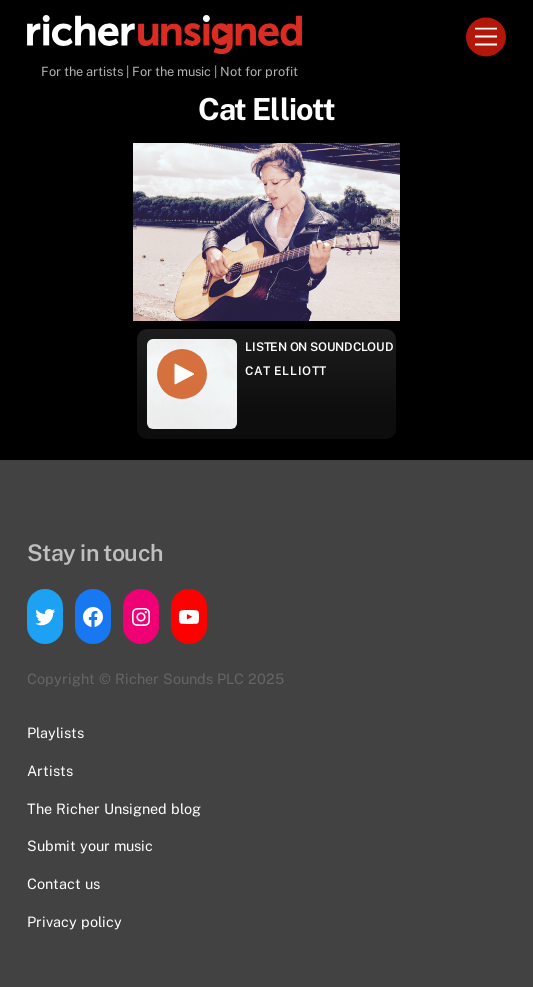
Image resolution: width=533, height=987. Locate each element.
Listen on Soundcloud (319, 347)
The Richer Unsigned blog (114, 808)
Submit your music (90, 845)
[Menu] (486, 37)
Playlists (55, 732)
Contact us (63, 883)
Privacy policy (74, 921)
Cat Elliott (286, 371)
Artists (50, 770)
